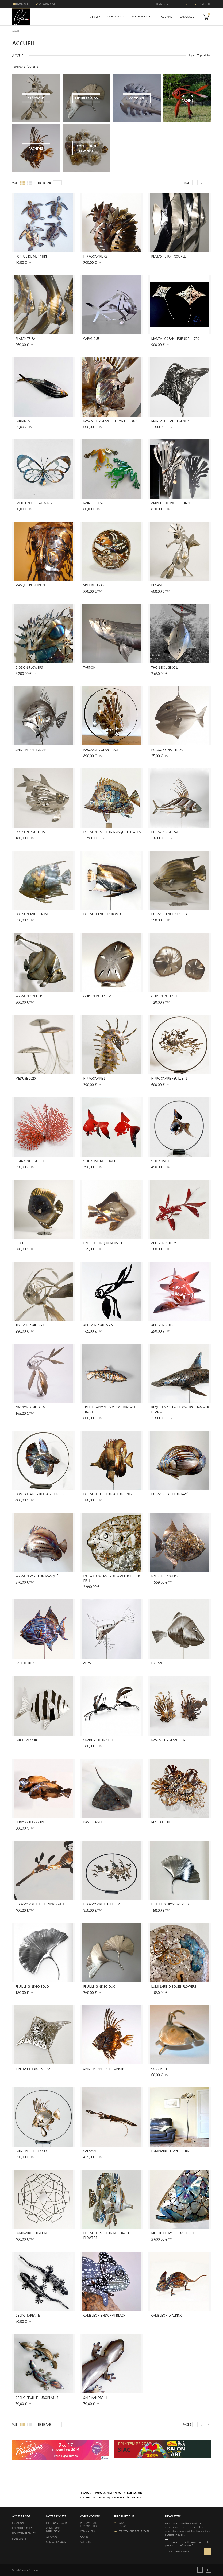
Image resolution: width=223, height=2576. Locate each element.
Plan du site (19, 2538)
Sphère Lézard (95, 585)
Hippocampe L (94, 1078)
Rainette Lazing (96, 503)
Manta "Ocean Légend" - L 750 (175, 338)
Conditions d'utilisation (54, 2530)
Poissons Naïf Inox (167, 750)
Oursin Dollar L (164, 996)
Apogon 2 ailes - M (30, 1407)
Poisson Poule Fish (31, 832)
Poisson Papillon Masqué (36, 1576)
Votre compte (90, 2516)
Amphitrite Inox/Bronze (171, 503)
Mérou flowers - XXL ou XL (173, 2233)
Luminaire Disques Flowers (173, 1986)
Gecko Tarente (27, 2315)
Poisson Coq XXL (164, 832)
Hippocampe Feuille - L (169, 1078)
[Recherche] (171, 4)
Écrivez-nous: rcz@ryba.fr (134, 2531)
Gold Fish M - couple (100, 1161)
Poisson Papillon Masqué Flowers (112, 832)
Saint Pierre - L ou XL (32, 2151)
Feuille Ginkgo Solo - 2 (170, 1904)
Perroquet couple (30, 1822)
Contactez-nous (45, 3)
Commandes (87, 2531)
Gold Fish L (160, 1161)
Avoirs (84, 2536)
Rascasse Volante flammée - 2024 (110, 421)
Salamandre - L (95, 2397)
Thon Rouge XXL (164, 667)
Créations (114, 16)
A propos (51, 2536)
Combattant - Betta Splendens (41, 1494)
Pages (186, 183)
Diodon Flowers (29, 667)
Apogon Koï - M (163, 1243)
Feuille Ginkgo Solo (32, 1986)
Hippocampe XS (95, 256)
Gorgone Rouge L (30, 1161)
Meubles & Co (141, 16)
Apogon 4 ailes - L (29, 1325)
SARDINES (22, 421)
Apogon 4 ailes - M (98, 1325)
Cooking (166, 16)
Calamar (90, 2151)
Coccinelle (160, 2069)
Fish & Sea (94, 16)
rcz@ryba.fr (20, 3)
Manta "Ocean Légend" (170, 421)
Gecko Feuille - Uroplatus (36, 2397)
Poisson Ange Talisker (33, 914)
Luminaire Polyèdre (31, 2233)
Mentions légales (56, 2522)
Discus (20, 1243)
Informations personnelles (88, 2524)
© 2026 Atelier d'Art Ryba (25, 2569)
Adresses (85, 2541)
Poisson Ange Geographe (172, 914)
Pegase (157, 585)
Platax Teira (25, 338)
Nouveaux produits (24, 2533)
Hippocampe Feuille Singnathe (40, 1904)
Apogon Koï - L (163, 1325)
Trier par (44, 183)
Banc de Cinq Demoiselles (104, 1243)
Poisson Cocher (28, 996)
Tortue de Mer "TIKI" (31, 256)
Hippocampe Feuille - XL (102, 1904)
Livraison (18, 2522)
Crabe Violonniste (98, 1740)
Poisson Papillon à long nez (107, 1494)
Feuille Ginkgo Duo (99, 1986)
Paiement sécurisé (23, 2528)
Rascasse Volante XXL (100, 750)
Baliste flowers (164, 1576)
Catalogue (187, 16)
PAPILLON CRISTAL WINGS (34, 503)
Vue (15, 183)
